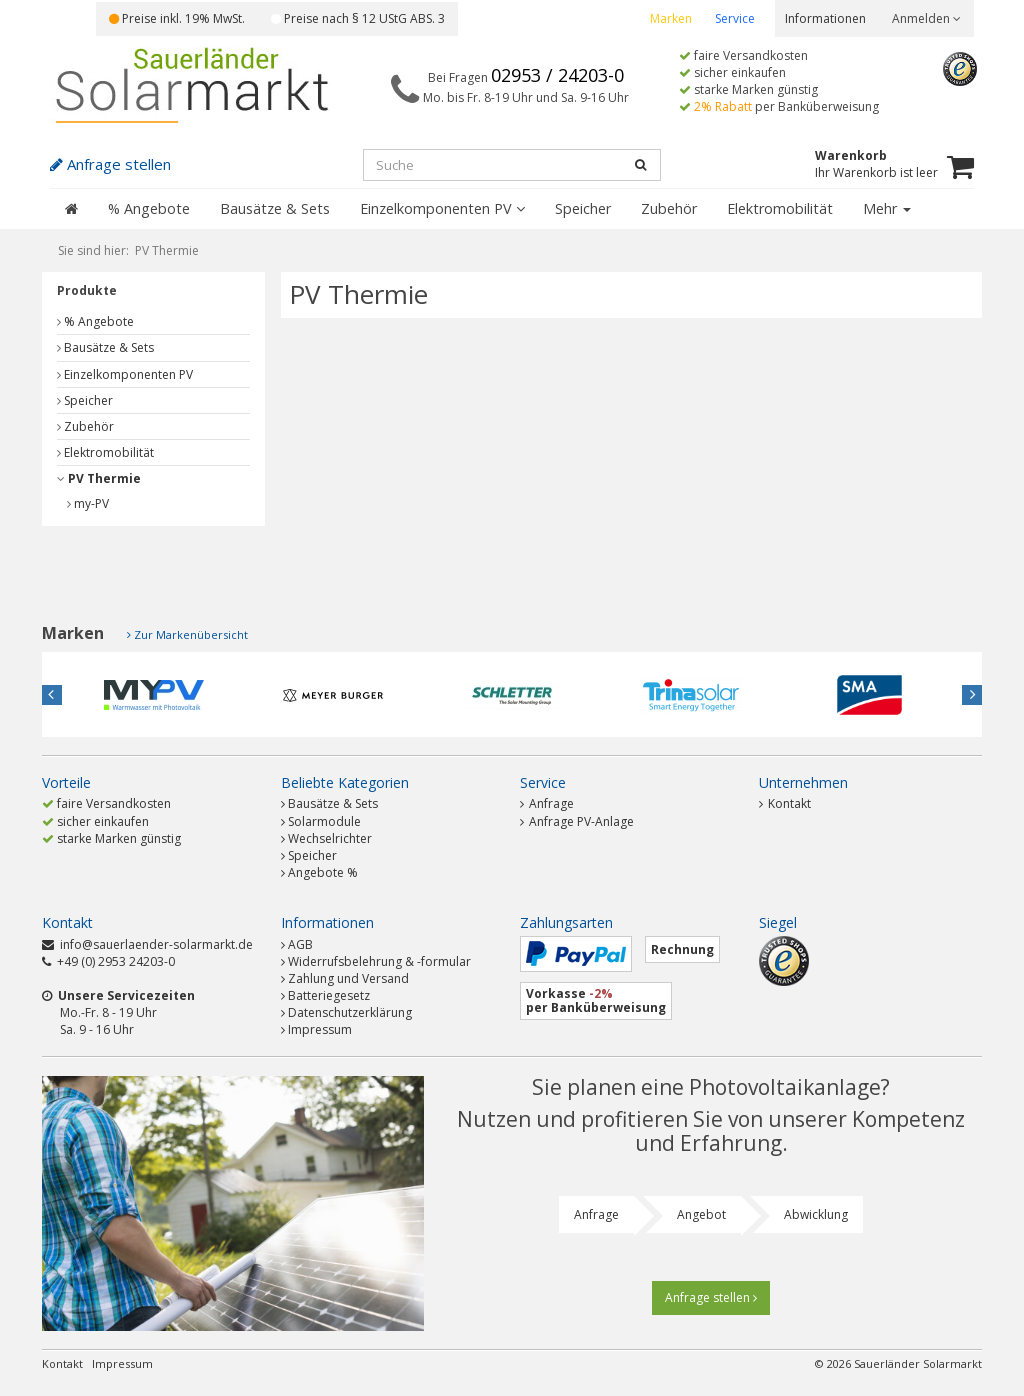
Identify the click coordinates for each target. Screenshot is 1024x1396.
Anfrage (547, 803)
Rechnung (682, 949)
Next (972, 695)
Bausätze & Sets (275, 208)
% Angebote (149, 208)
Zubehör (669, 208)
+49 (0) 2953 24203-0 (116, 961)
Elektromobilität (780, 208)
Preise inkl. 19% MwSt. (177, 18)
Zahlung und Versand (348, 978)
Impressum (320, 1029)
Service (735, 18)
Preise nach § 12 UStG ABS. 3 (358, 18)
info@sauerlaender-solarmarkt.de (156, 944)
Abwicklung (816, 1214)
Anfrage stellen (711, 1297)
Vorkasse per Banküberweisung (596, 1000)
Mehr (887, 208)
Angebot (701, 1214)
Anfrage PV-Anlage (577, 821)
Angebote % (323, 872)
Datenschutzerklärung (350, 1012)
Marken (671, 18)
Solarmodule (324, 821)
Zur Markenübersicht (191, 634)
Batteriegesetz (329, 995)
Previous (52, 695)
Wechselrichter (330, 838)
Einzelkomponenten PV (442, 208)
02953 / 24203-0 (557, 75)
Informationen (825, 18)
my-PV (88, 503)
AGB (300, 944)
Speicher (583, 208)
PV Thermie (99, 478)
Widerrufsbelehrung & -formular (379, 961)
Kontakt (785, 803)
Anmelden (926, 18)
